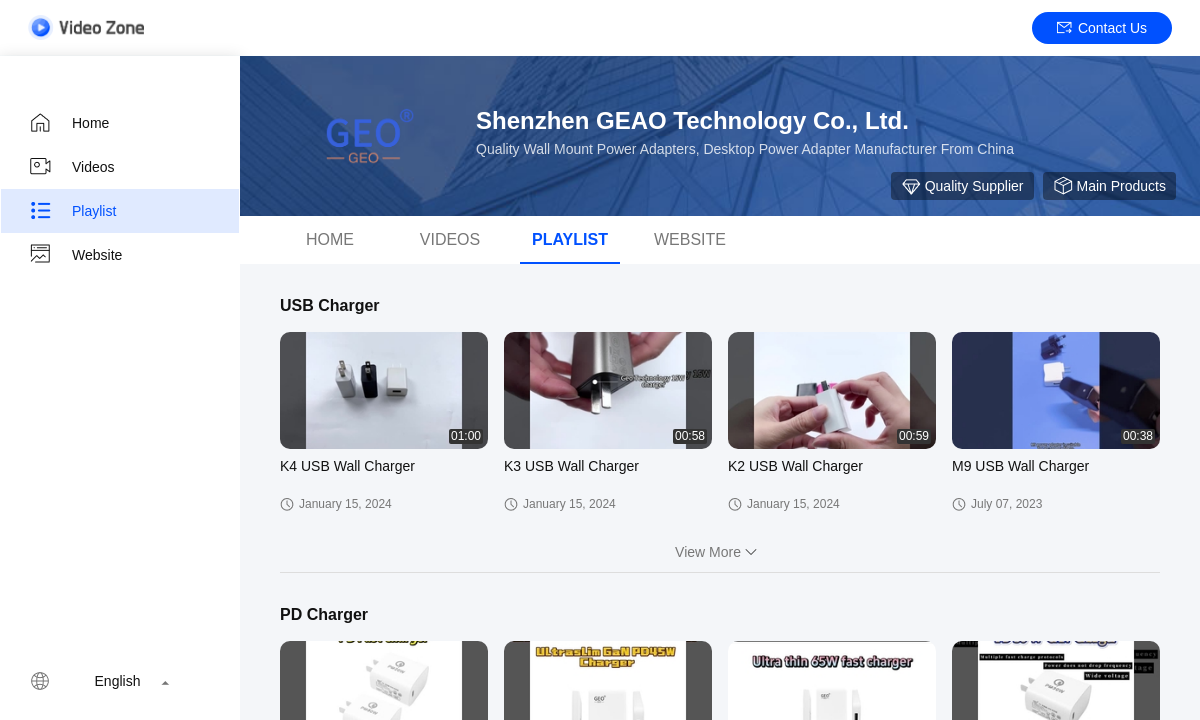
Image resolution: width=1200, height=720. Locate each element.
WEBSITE (690, 239)
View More (720, 552)
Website (75, 255)
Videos (71, 167)
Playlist (72, 211)
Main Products (1109, 186)
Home (68, 123)
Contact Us (1102, 28)
